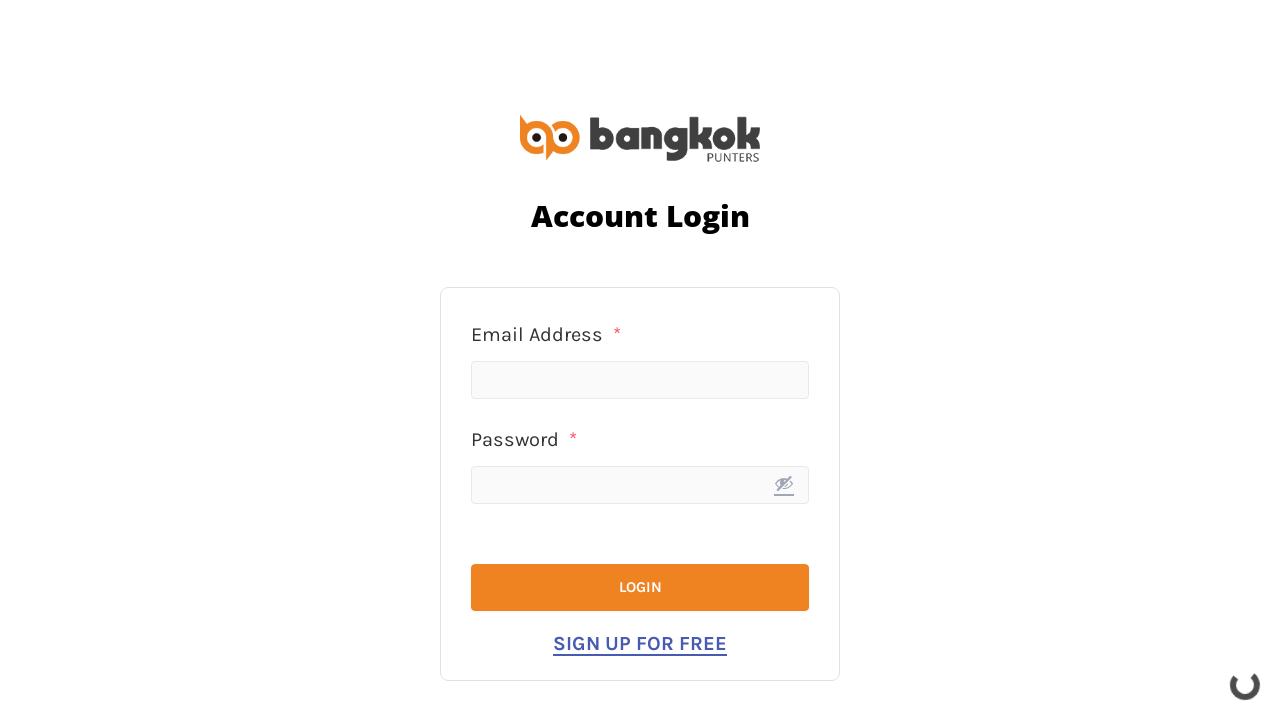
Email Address (546, 334)
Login (640, 587)
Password (524, 439)
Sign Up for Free (640, 643)
